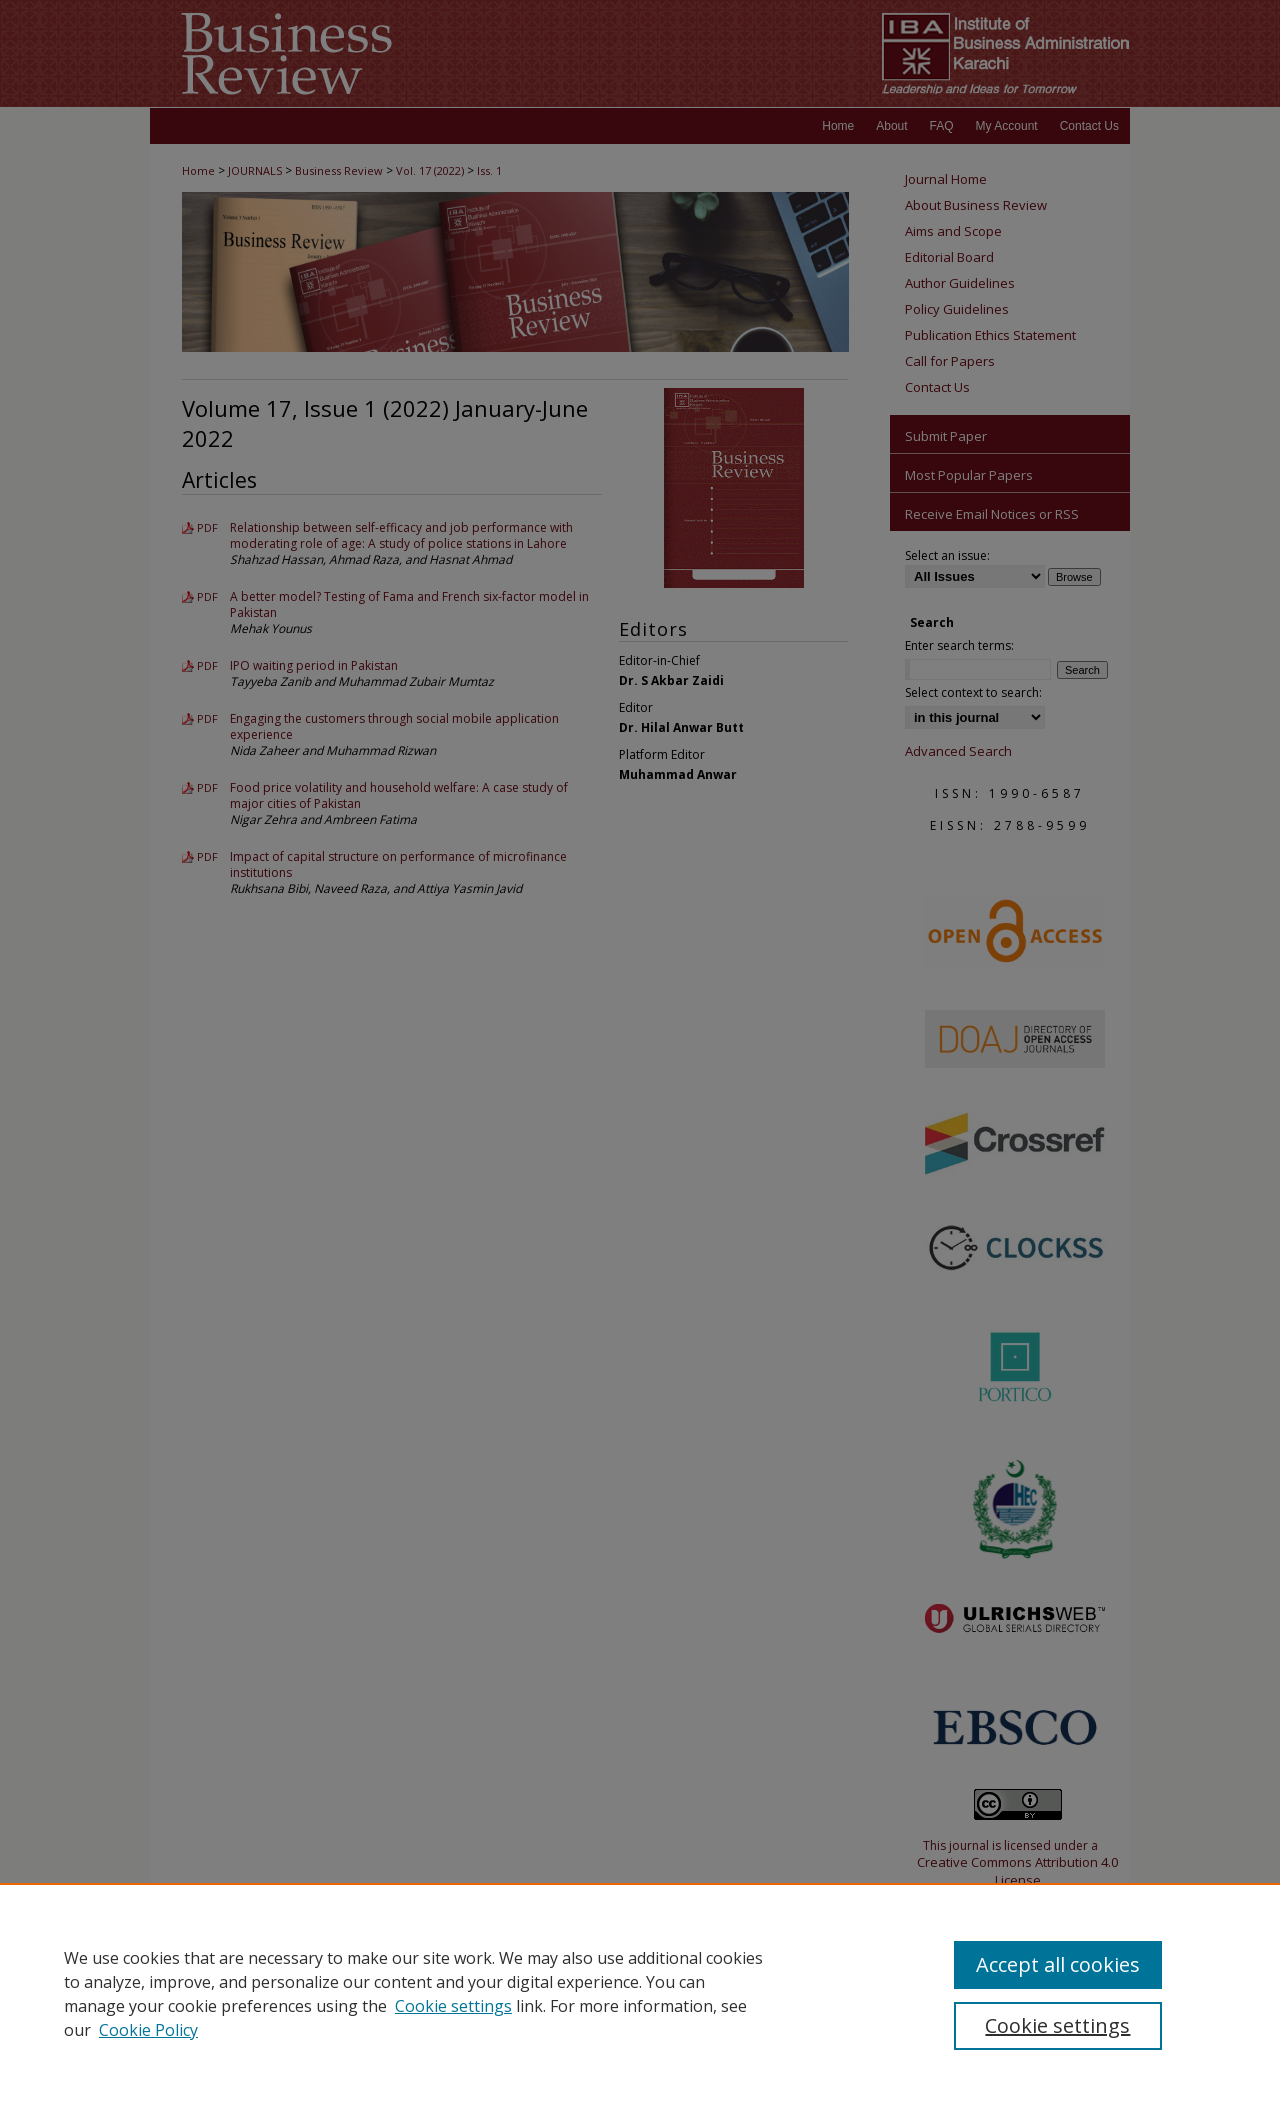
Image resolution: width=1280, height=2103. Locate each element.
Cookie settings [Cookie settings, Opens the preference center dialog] (1057, 2025)
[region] (640, 1993)
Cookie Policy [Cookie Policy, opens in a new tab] (148, 2030)
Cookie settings (453, 2006)
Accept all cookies (1058, 1964)
